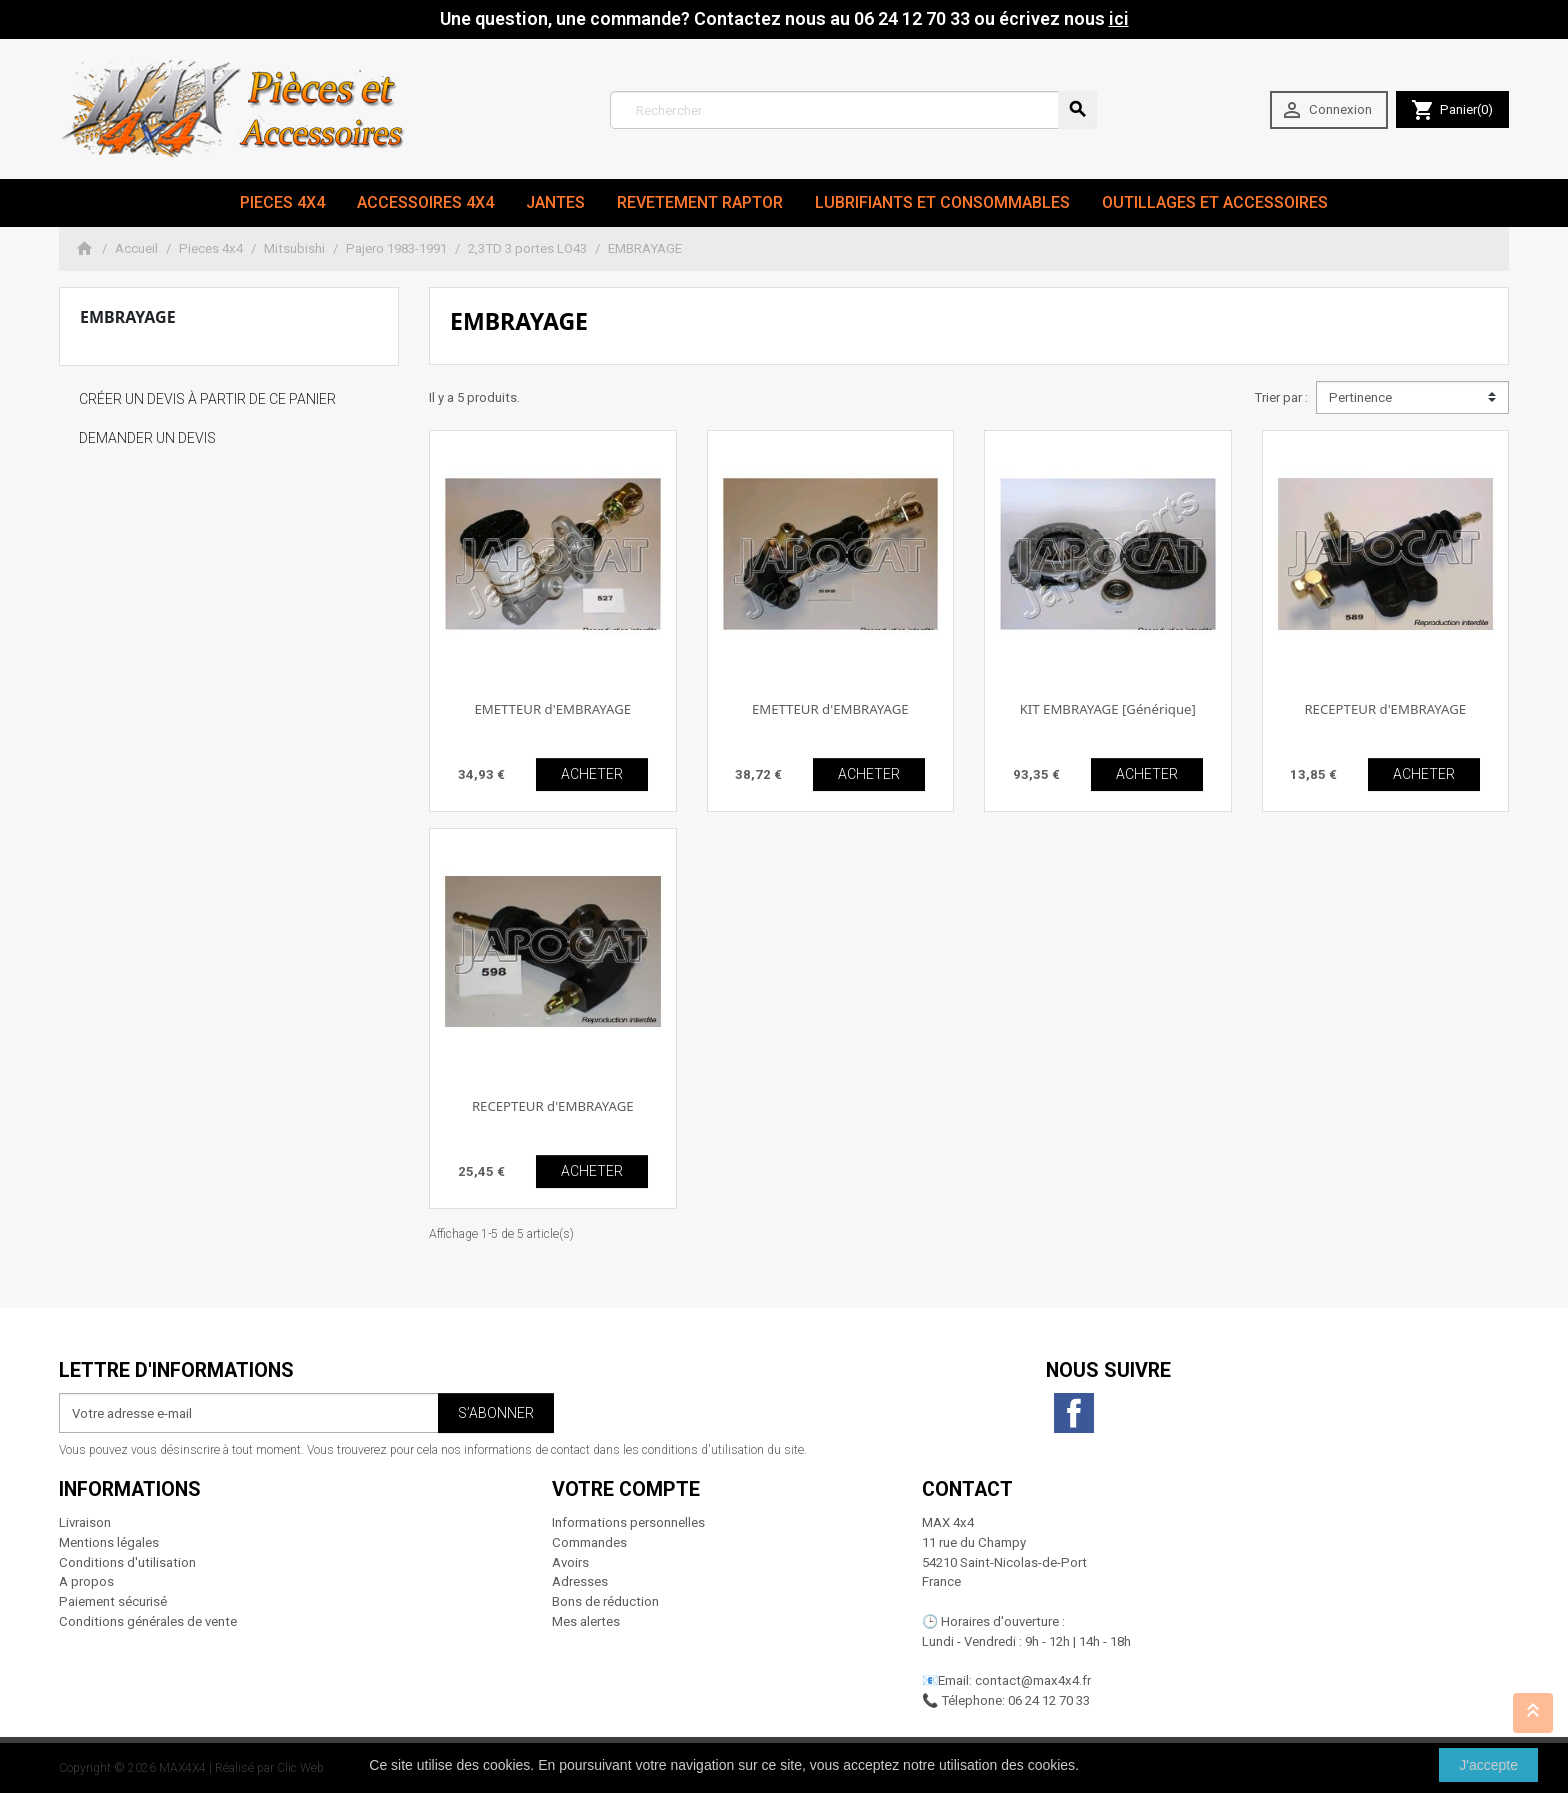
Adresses (580, 1581)
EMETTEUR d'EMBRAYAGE (552, 709)
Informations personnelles (628, 1522)
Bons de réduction (605, 1601)
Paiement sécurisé (113, 1601)
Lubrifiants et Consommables (942, 202)
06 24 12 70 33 (1049, 1700)
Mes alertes (586, 1621)
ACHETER (592, 774)
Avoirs (570, 1562)
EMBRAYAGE (128, 317)
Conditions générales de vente (148, 1621)
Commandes (589, 1542)
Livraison (85, 1522)
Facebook (1074, 1413)
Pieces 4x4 (282, 202)
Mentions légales (109, 1542)
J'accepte (1488, 1765)
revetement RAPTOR (700, 202)
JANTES (555, 202)
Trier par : (1281, 397)
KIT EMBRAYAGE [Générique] (1108, 709)
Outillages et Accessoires (1215, 202)
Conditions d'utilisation (127, 1562)
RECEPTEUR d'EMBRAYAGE (1385, 709)
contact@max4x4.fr (1033, 1680)
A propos (86, 1581)
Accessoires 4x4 (425, 202)
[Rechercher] (853, 110)
